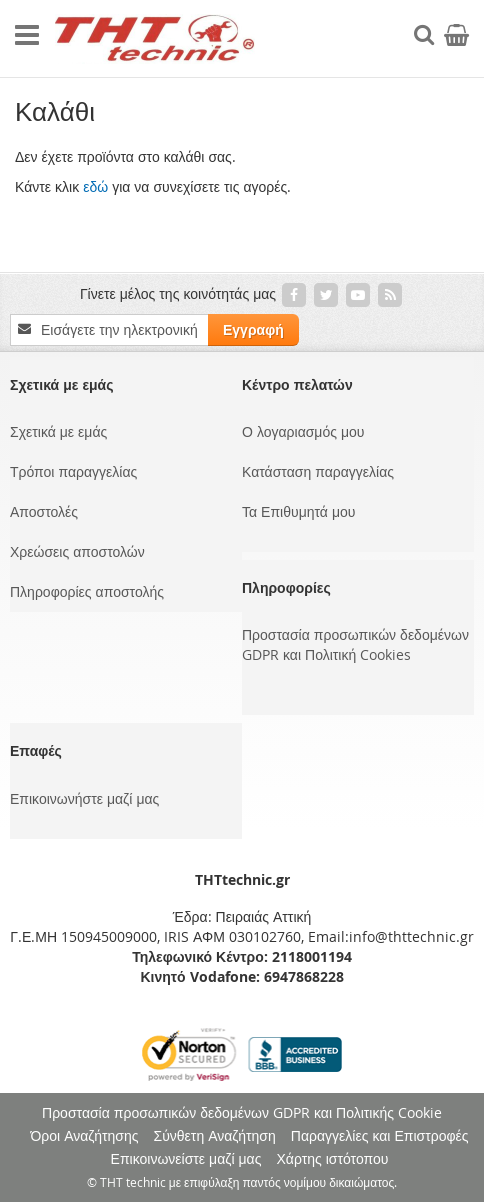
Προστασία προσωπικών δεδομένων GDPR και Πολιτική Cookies (355, 644)
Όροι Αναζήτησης (84, 1135)
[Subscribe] (253, 330)
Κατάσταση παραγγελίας (318, 471)
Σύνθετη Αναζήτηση (215, 1135)
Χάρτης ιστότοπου (332, 1158)
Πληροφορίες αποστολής (87, 591)
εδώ (95, 186)
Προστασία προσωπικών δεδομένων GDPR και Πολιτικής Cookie (242, 1112)
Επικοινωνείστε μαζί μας (186, 1158)
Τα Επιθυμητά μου (298, 511)
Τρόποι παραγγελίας (73, 471)
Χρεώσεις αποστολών (77, 551)
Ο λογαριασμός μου (303, 431)
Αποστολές (44, 511)
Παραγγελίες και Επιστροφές (380, 1135)
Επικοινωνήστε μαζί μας (84, 798)
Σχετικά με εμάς (58, 431)
